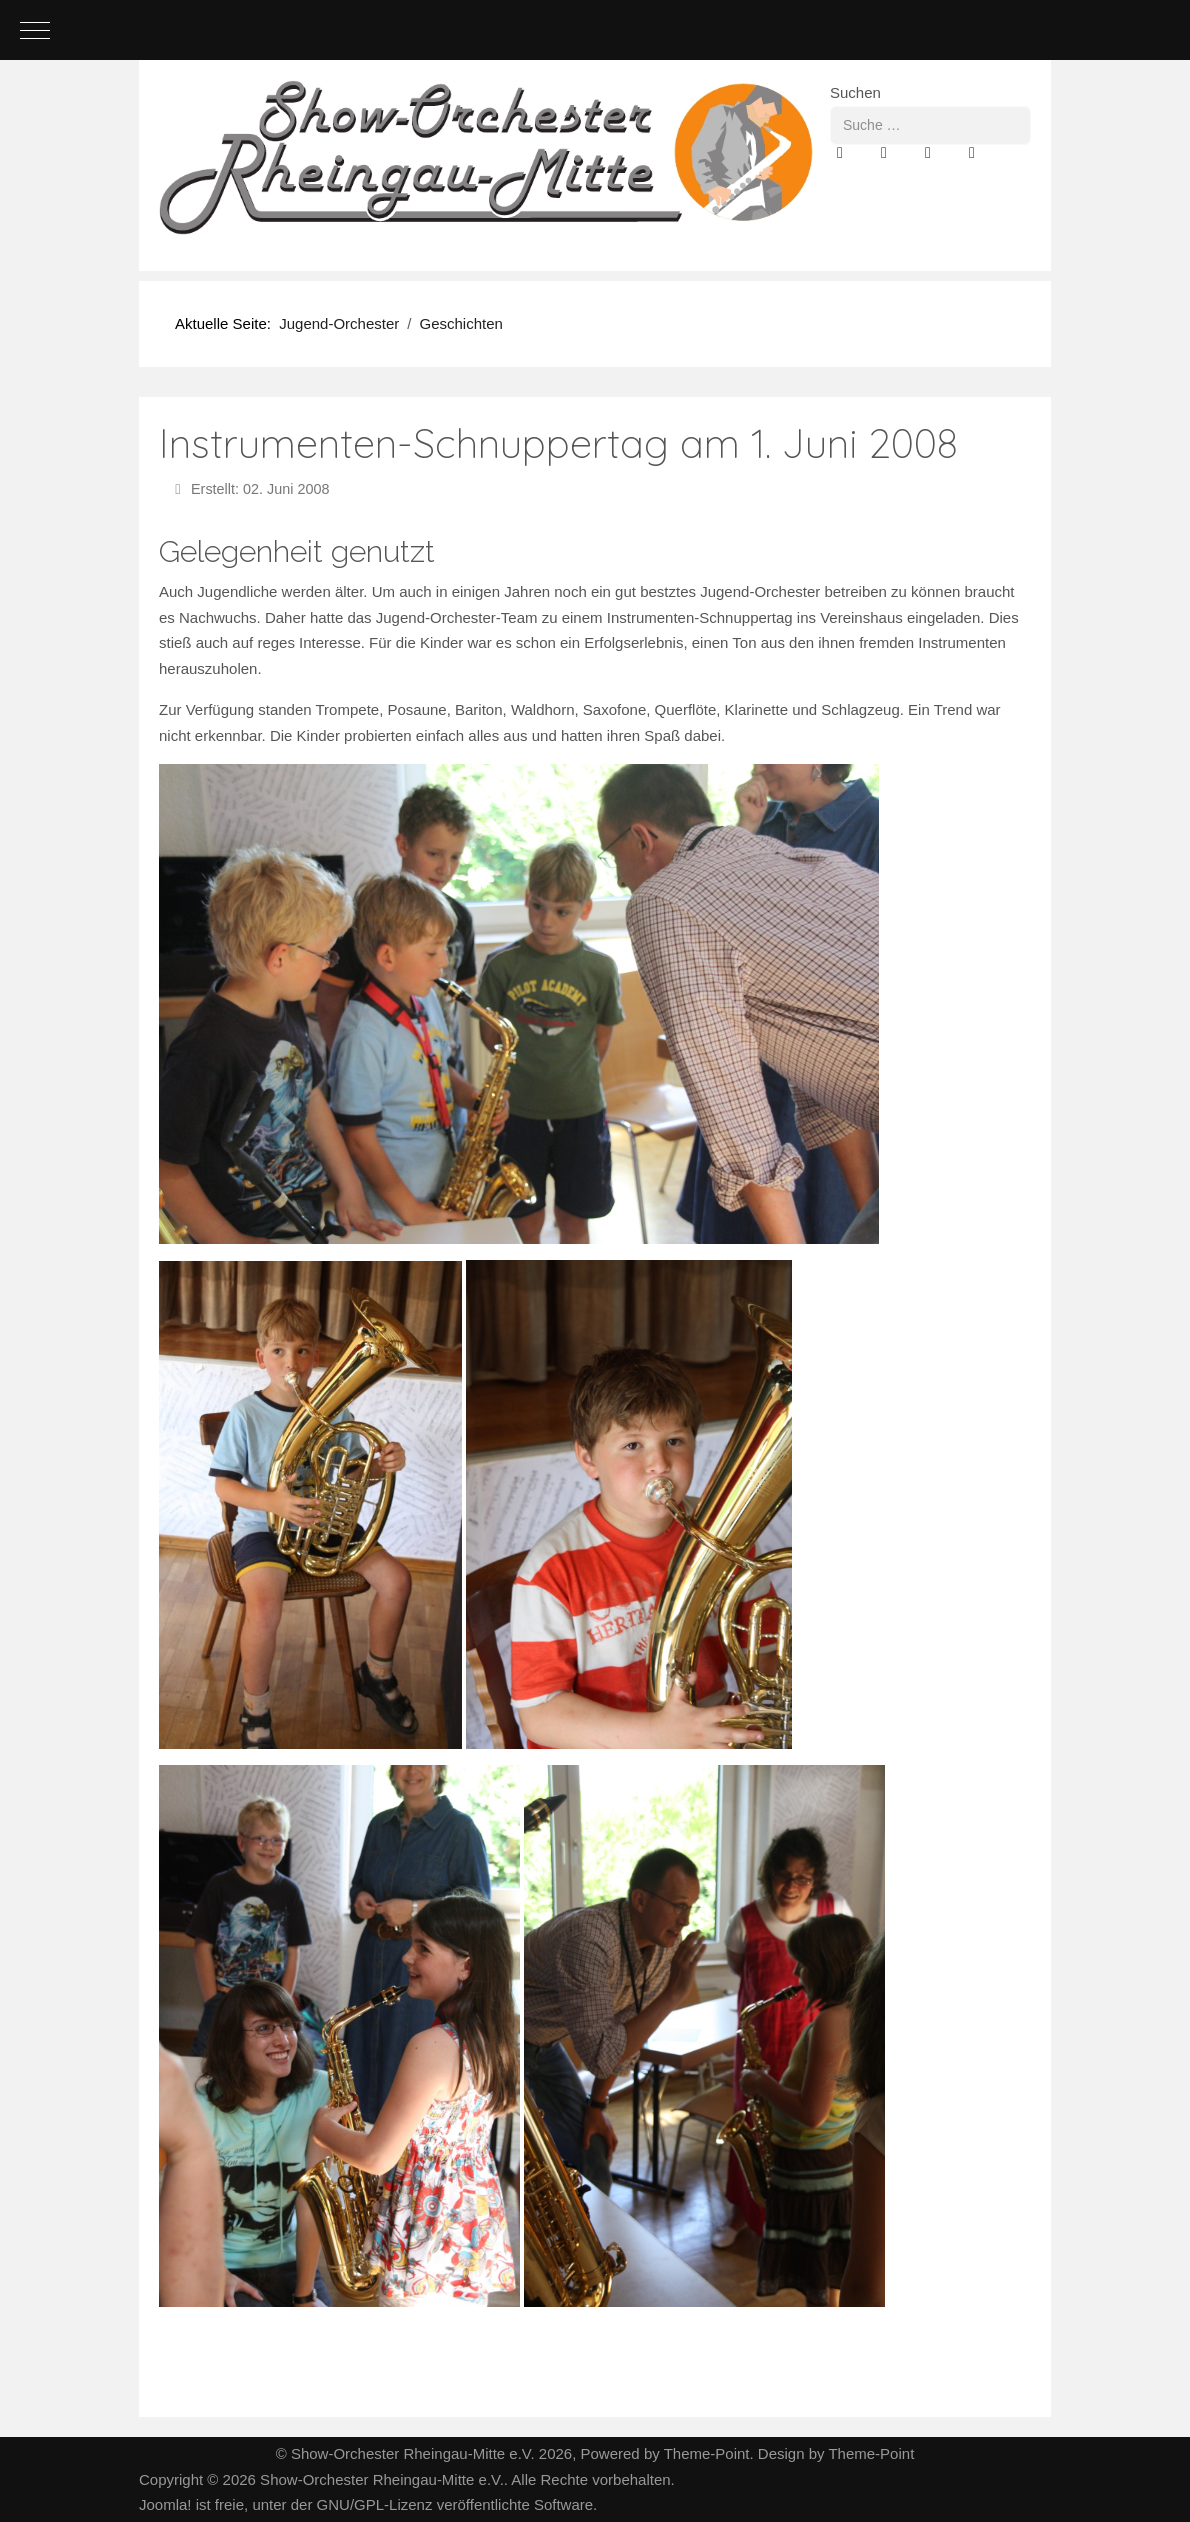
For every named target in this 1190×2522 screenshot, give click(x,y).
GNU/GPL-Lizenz (375, 2504)
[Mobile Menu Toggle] (35, 30)
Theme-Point (707, 2453)
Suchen (855, 92)
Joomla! (165, 2504)
